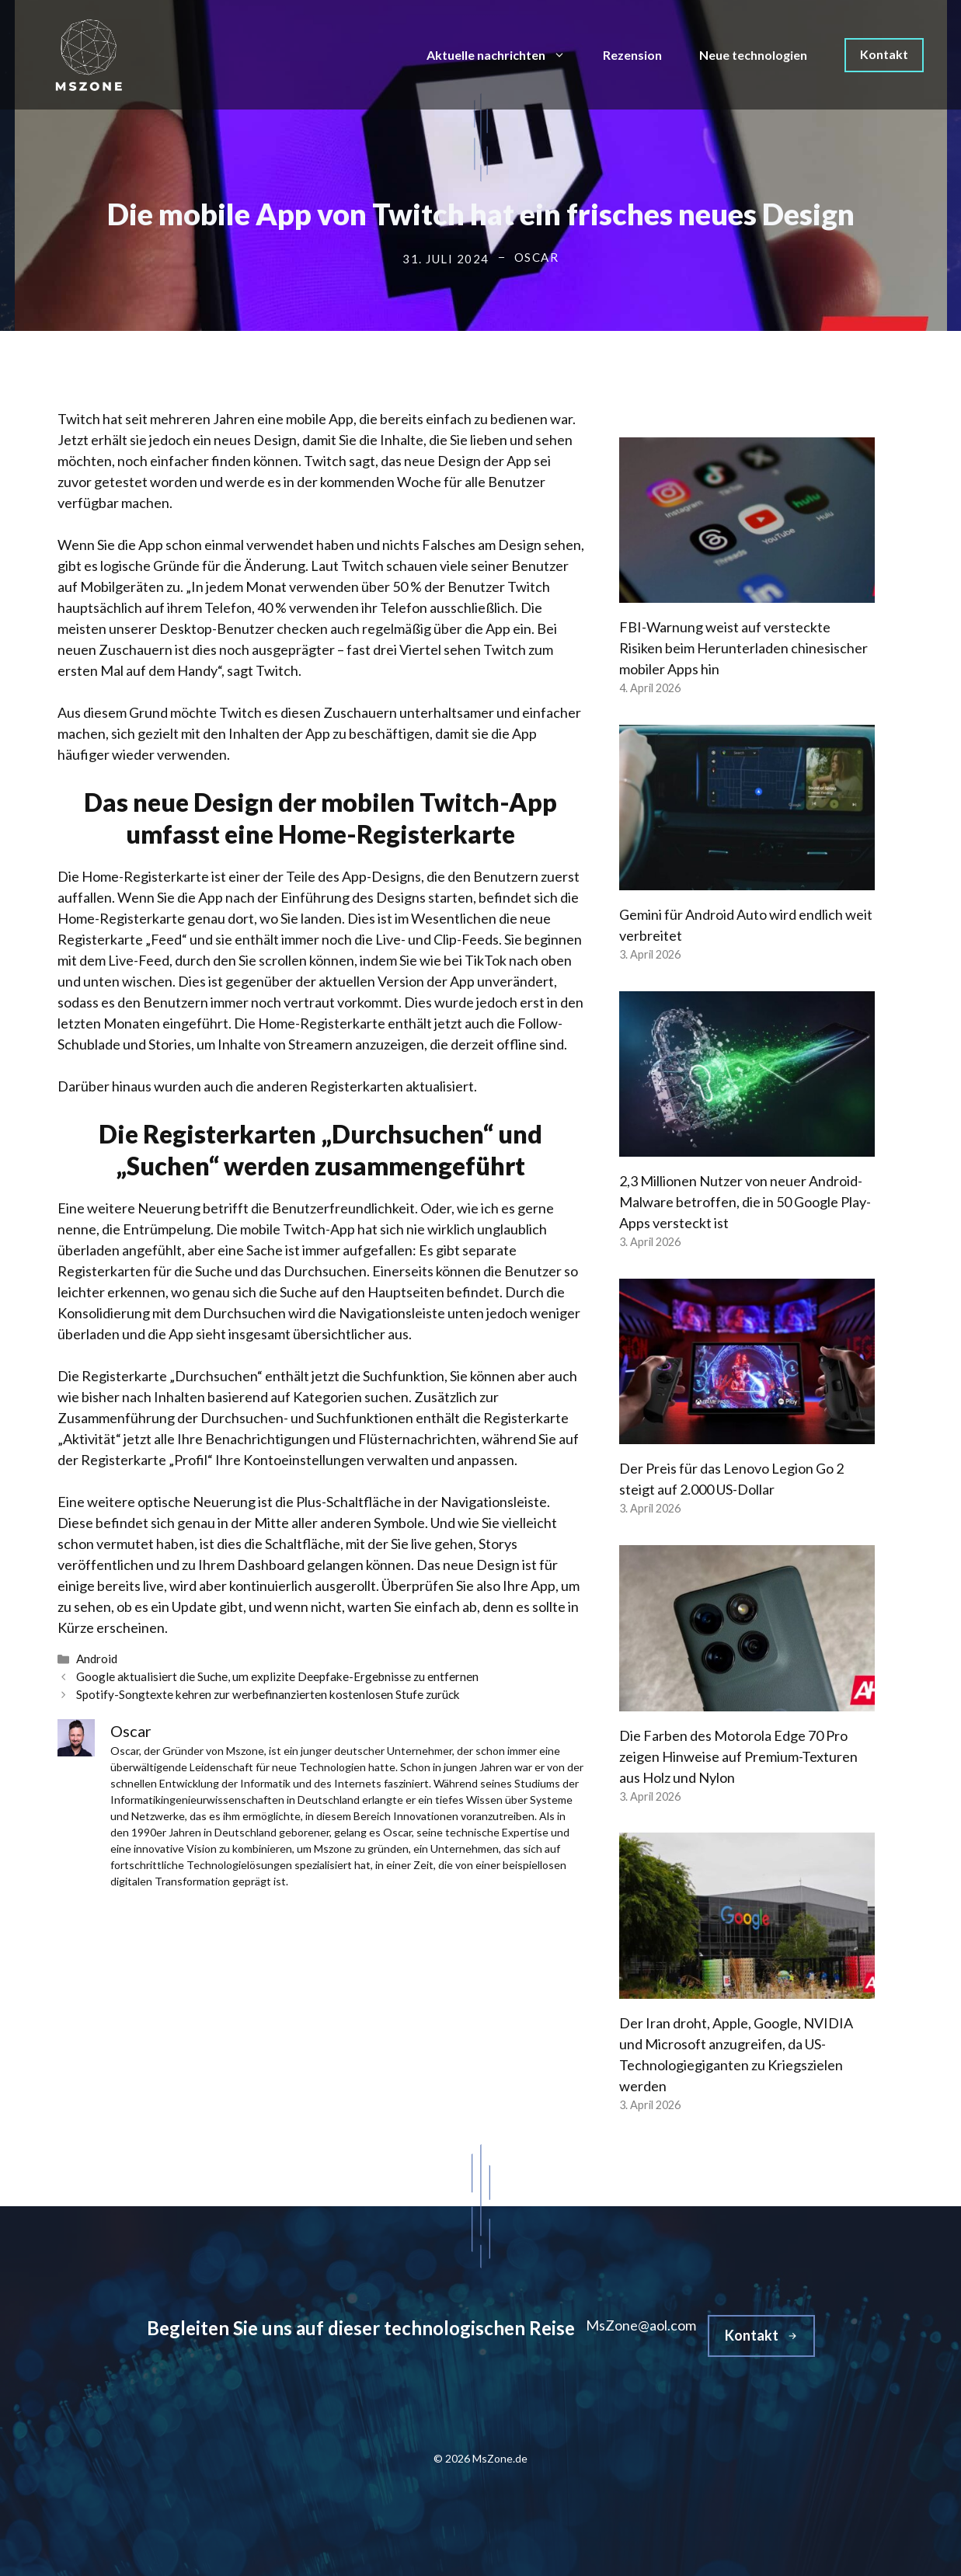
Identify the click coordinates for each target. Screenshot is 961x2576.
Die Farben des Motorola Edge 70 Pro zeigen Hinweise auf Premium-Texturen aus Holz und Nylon (738, 1756)
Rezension (632, 54)
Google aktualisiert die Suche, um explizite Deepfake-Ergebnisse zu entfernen (277, 1676)
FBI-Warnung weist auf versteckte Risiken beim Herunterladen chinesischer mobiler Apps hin (743, 647)
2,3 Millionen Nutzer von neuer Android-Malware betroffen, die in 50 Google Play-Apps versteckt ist (745, 1201)
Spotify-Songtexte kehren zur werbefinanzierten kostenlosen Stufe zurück (268, 1694)
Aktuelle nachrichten (505, 55)
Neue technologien (753, 54)
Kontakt (884, 54)
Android (96, 1659)
